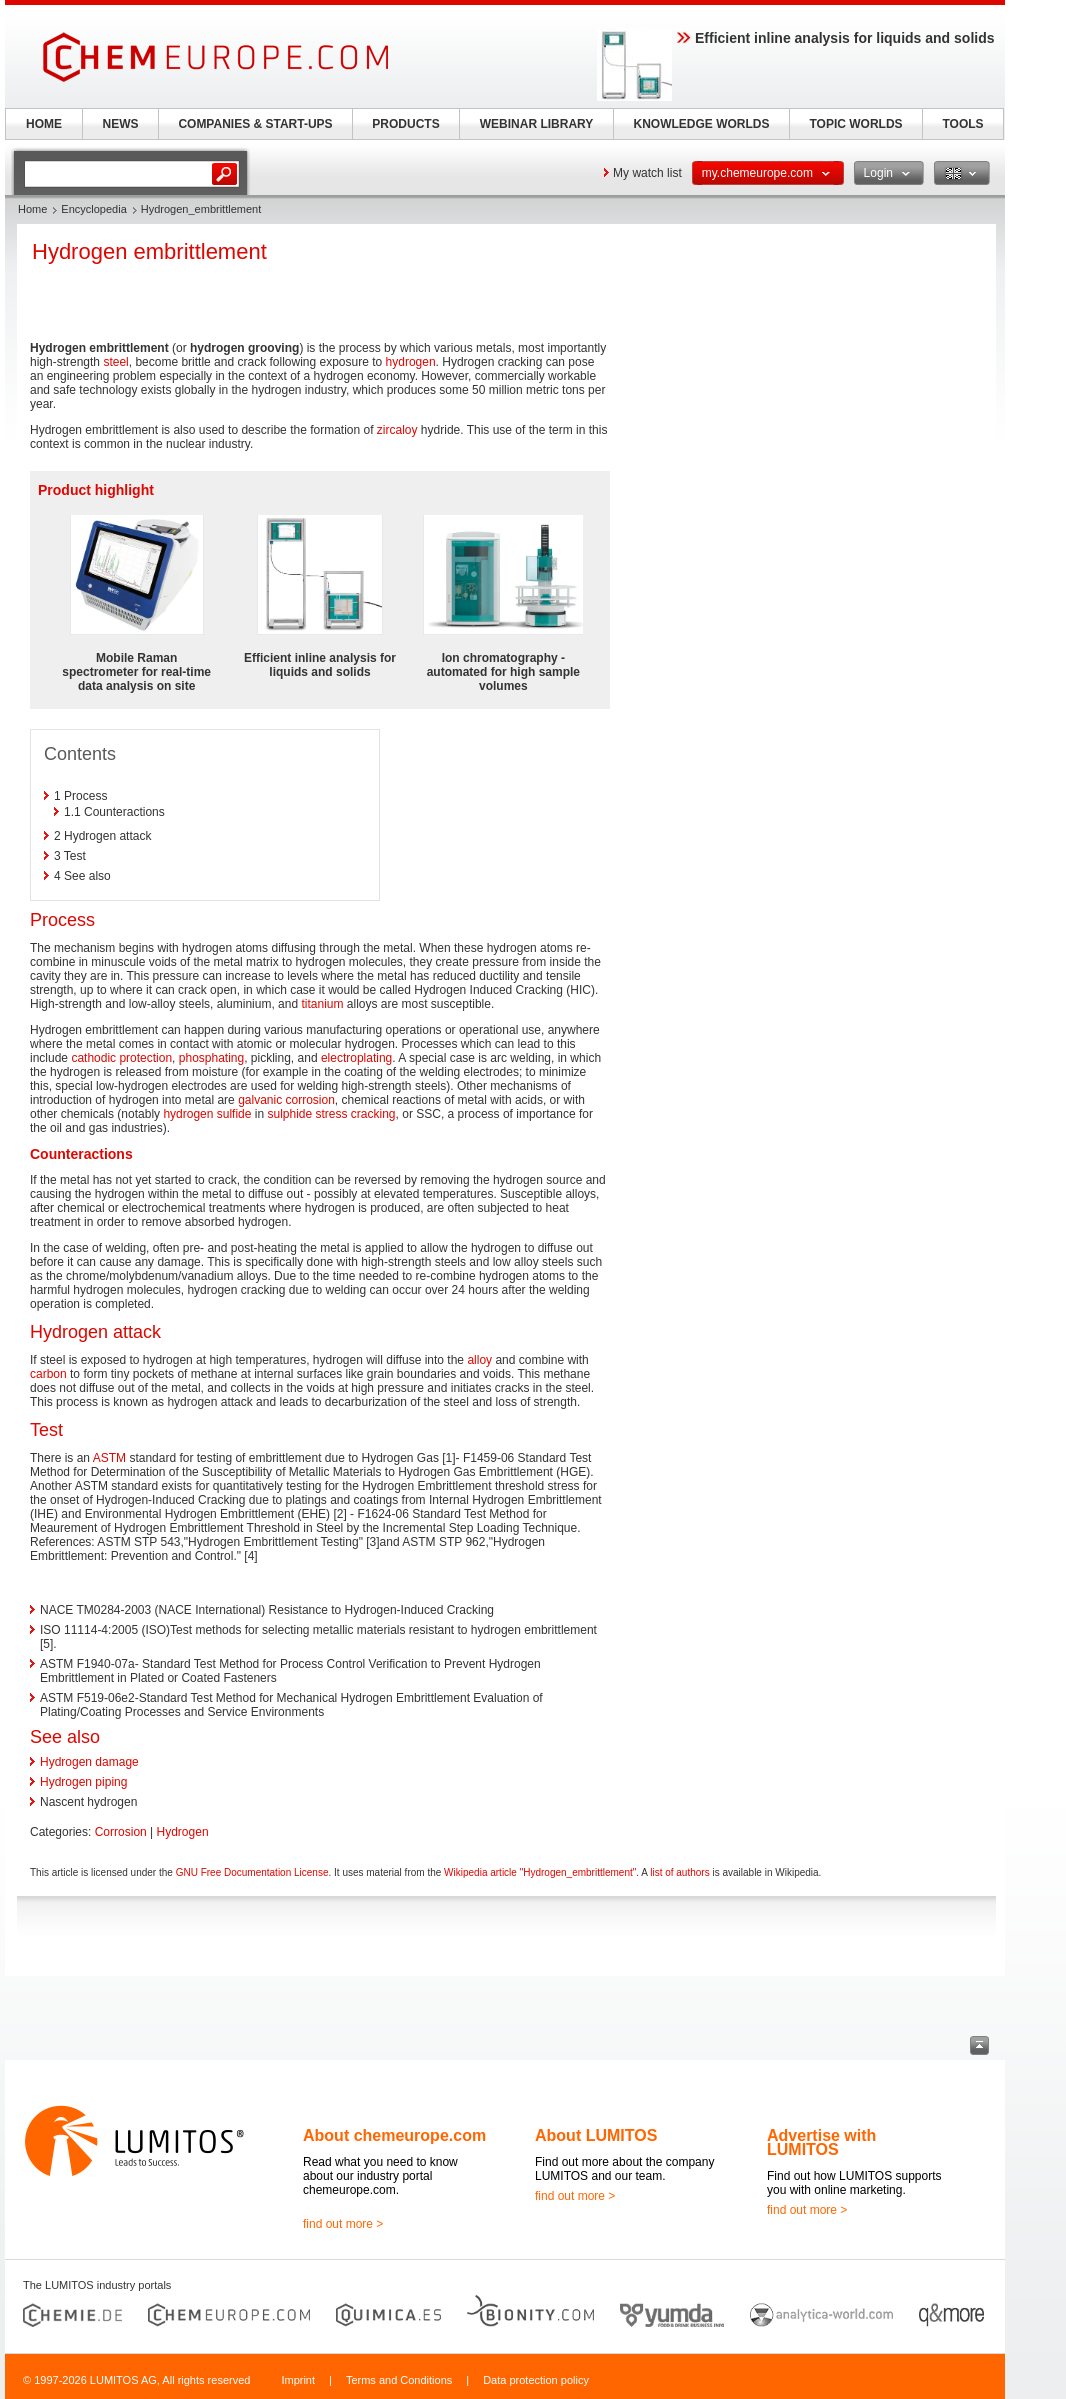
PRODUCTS (405, 124)
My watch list (647, 173)
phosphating (211, 1058)
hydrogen (411, 362)
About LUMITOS (596, 2135)
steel (115, 362)
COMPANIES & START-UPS (255, 124)
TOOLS (962, 124)
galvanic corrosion (286, 1100)
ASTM (109, 1458)
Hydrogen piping (83, 1782)
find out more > (343, 2224)
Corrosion (121, 1832)
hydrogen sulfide (207, 1114)
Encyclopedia (93, 209)
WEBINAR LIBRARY (537, 124)
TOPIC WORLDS (855, 124)
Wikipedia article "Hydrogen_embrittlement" (540, 1872)
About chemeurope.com (394, 2135)
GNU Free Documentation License (252, 1872)
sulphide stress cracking (331, 1114)
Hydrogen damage (89, 1762)
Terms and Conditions (399, 2380)
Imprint (298, 2380)
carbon (48, 1374)
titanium (322, 1004)
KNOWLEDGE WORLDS (702, 124)
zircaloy (397, 430)
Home (32, 209)
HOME (44, 124)
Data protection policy (536, 2380)
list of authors (679, 1872)
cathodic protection (121, 1058)
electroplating (356, 1058)
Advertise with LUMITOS (821, 2142)
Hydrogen (183, 1832)
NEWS (121, 124)
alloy (479, 1360)
